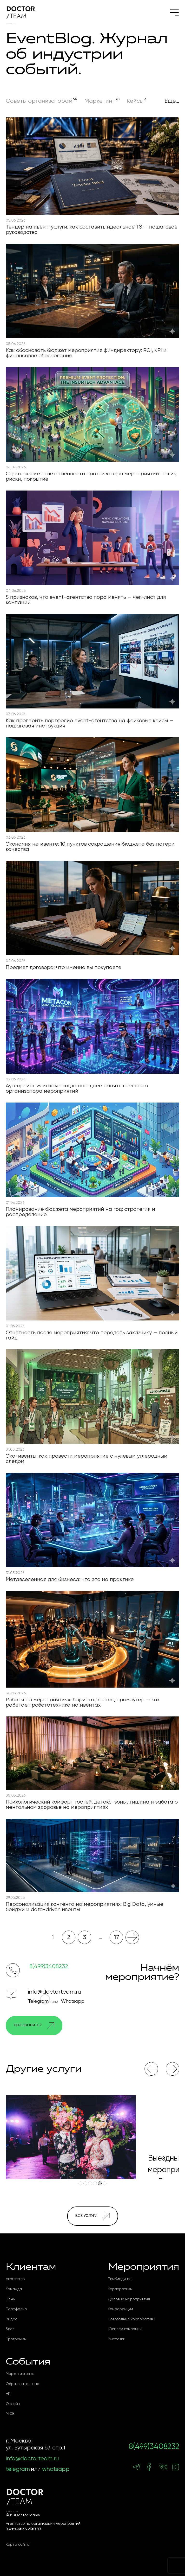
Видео (12, 2319)
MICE (10, 2414)
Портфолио (16, 2309)
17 (116, 1937)
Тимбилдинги (120, 2279)
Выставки (116, 2339)
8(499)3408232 (44, 1968)
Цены (10, 2299)
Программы (16, 2339)
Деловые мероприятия (129, 2299)
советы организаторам (39, 101)
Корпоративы (120, 2289)
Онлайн (13, 2404)
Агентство (15, 2279)
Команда (14, 2289)
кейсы (135, 101)
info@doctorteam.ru (51, 1994)
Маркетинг (99, 101)
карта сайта (17, 2545)
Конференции (120, 2309)
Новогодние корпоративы (131, 2319)
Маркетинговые (20, 2374)
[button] (128, 2069)
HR (8, 2394)
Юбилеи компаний (125, 2329)
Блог (10, 2329)
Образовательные (22, 2384)
